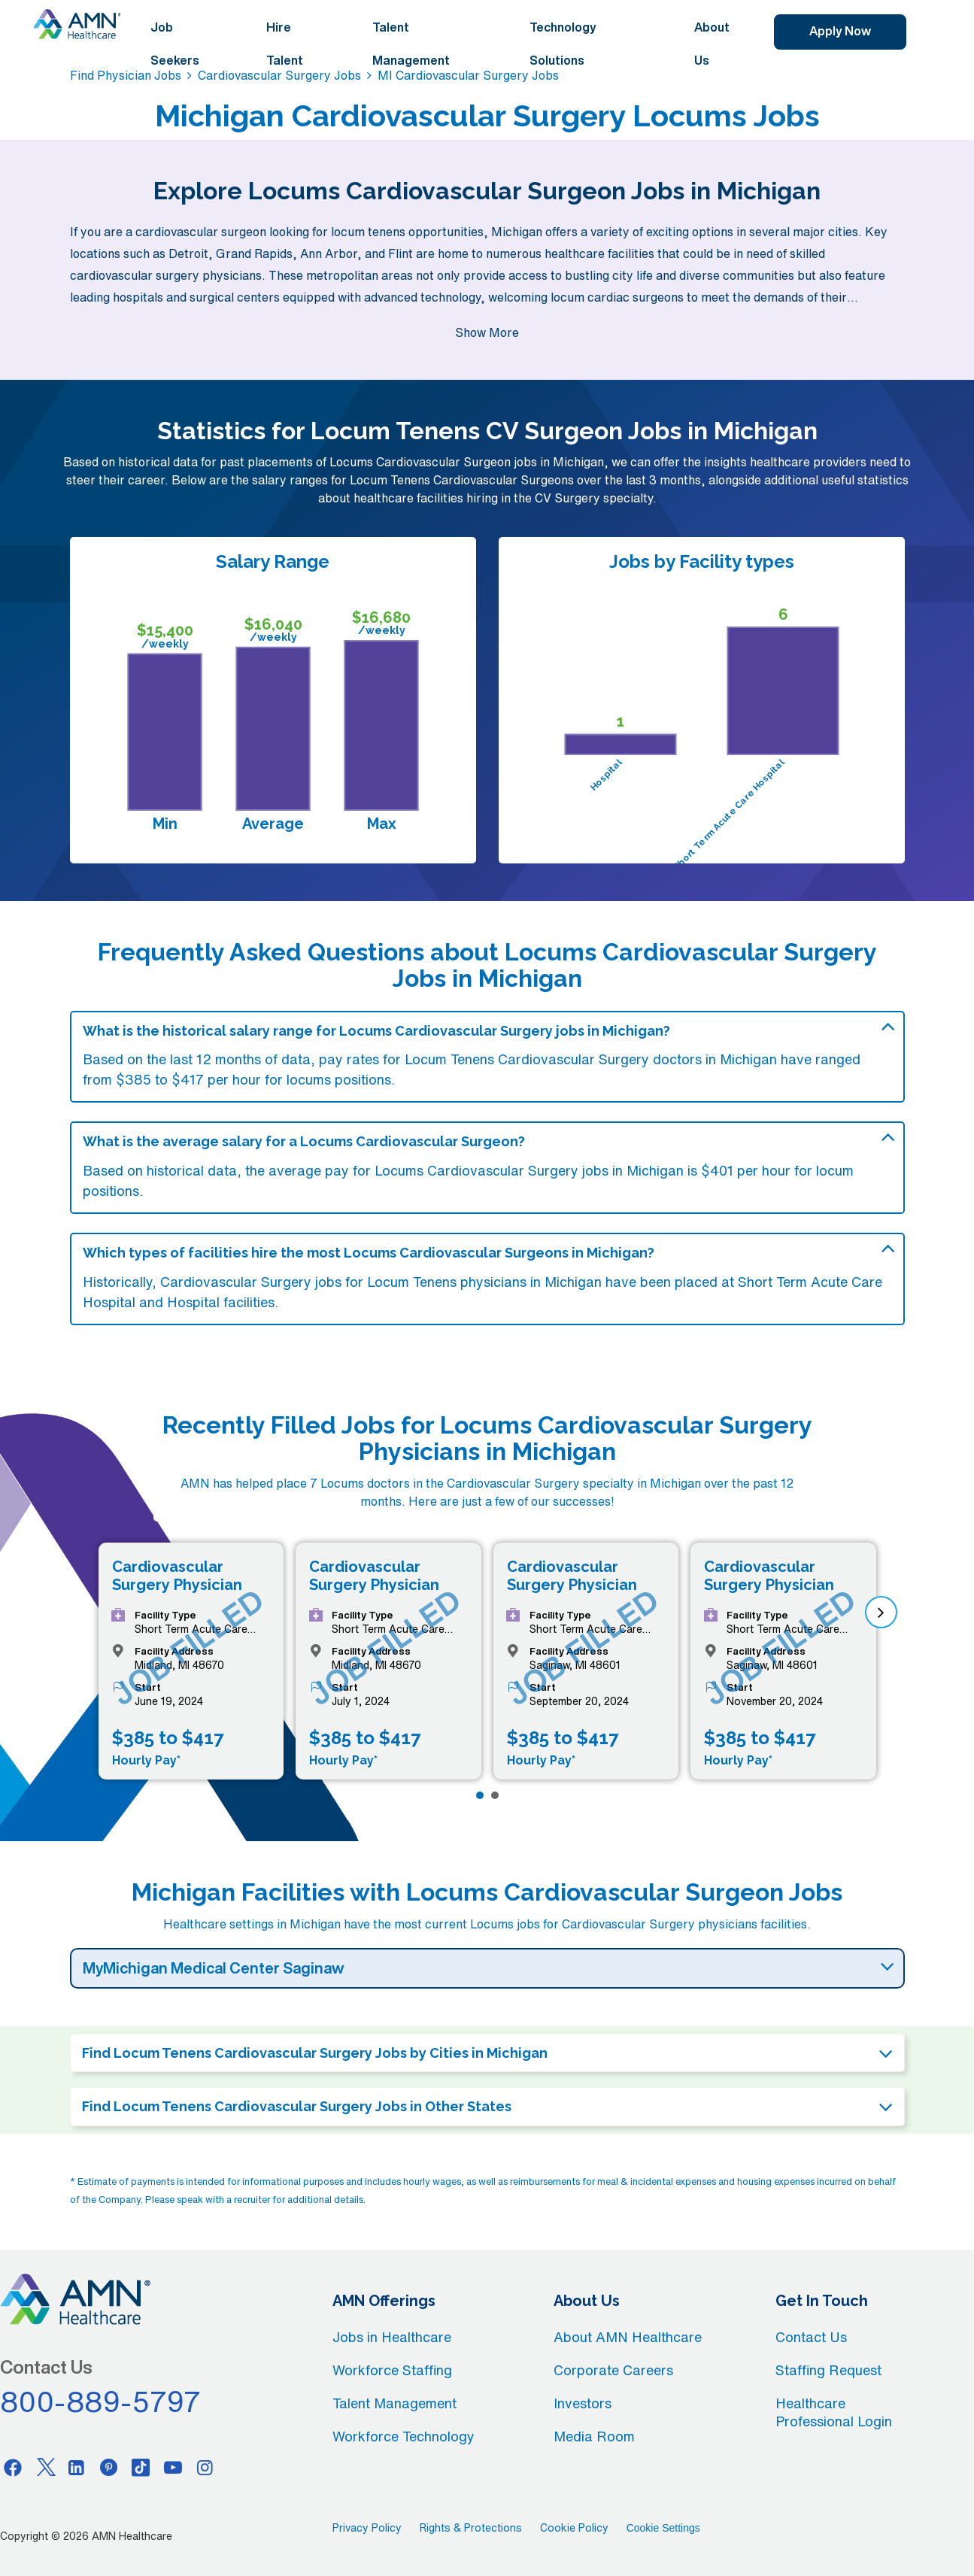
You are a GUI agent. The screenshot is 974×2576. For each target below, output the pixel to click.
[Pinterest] (109, 2467)
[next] (881, 1612)
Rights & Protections (471, 2528)
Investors (582, 2403)
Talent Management (411, 43)
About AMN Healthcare (628, 2337)
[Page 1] (480, 1795)
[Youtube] (173, 2467)
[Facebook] (13, 2467)
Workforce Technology (403, 2436)
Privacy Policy (367, 2528)
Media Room (594, 2436)
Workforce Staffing (392, 2370)
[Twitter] (45, 2467)
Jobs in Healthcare (391, 2337)
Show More (487, 332)
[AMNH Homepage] (77, 24)
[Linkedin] (77, 2467)
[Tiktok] (140, 2467)
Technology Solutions (562, 43)
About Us (712, 43)
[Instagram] (205, 2467)
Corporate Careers (613, 2370)
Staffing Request (828, 2370)
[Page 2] (495, 1795)
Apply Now (840, 31)
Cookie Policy (574, 2528)
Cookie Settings (663, 2528)
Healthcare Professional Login (833, 2412)
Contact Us (811, 2337)
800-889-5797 (101, 2401)
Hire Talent (284, 43)
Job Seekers (174, 43)
